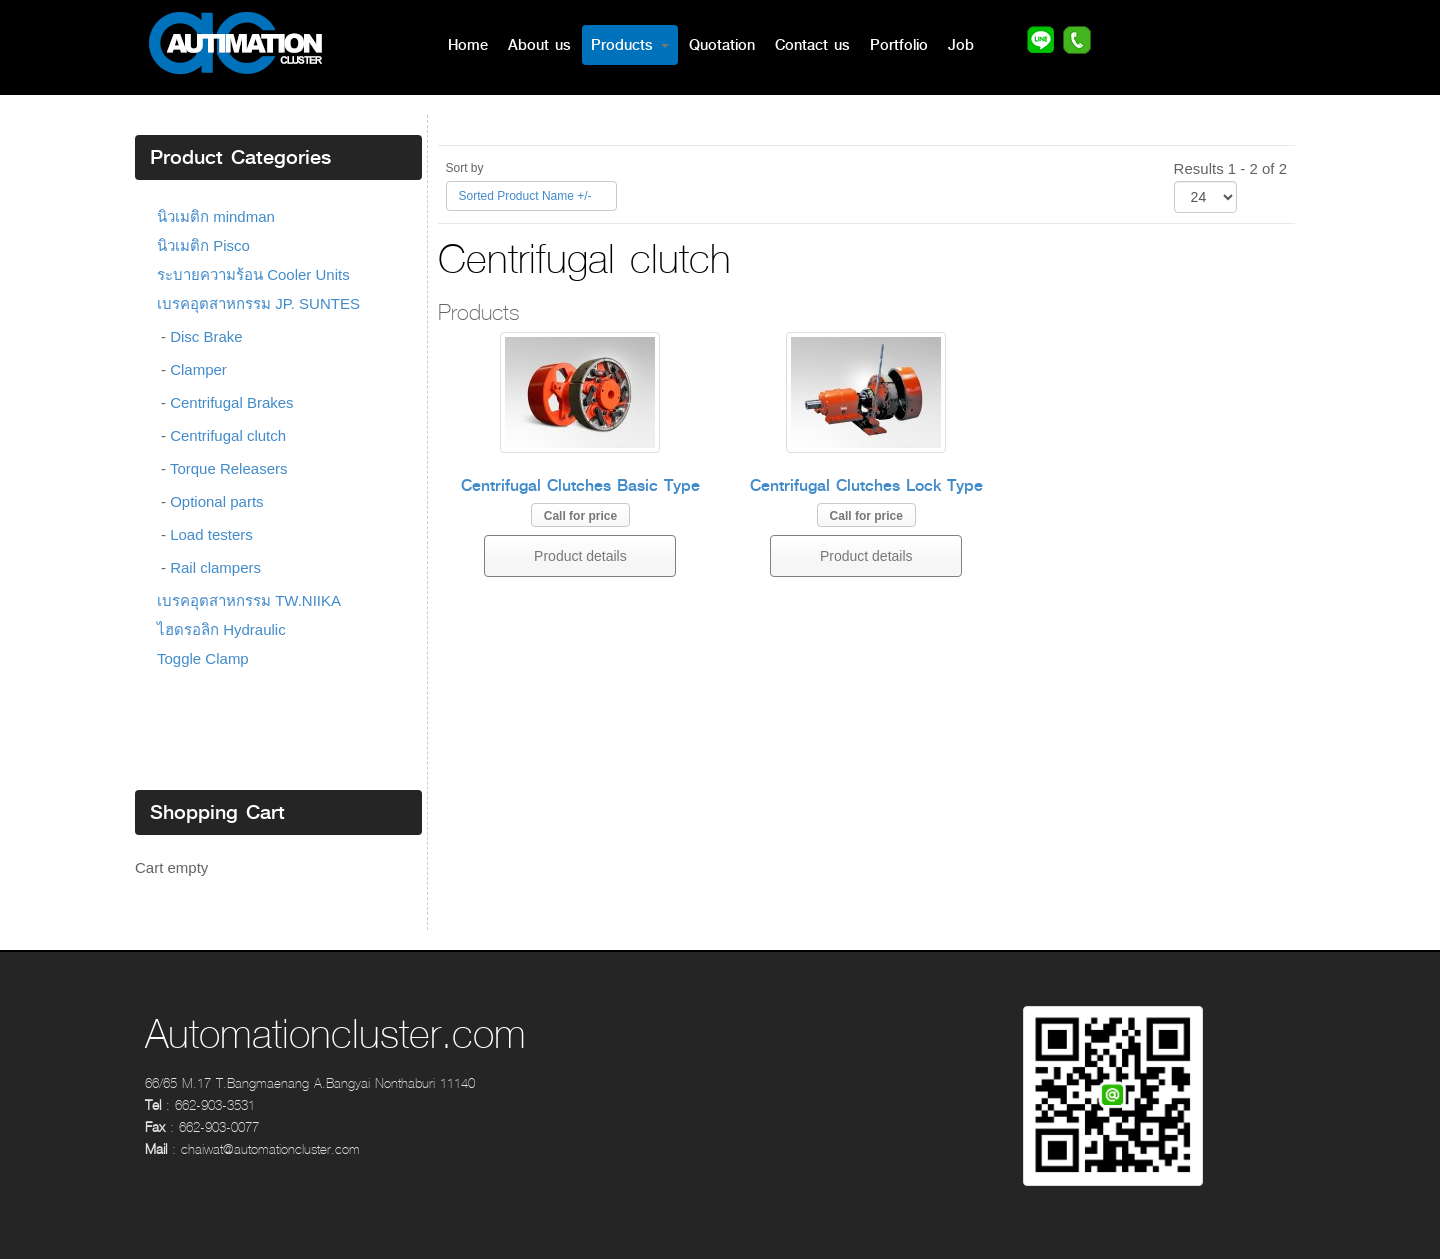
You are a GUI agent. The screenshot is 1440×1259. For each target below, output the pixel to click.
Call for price (580, 516)
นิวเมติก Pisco (203, 245)
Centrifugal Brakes (231, 402)
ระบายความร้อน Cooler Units (253, 274)
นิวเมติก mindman (216, 216)
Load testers (211, 534)
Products (630, 45)
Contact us (812, 45)
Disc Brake (206, 336)
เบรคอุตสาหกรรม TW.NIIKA (249, 600)
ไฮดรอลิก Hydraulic (221, 629)
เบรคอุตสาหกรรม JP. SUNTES (258, 303)
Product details (580, 556)
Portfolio (899, 45)
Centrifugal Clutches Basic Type (580, 485)
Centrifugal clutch (228, 435)
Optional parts (216, 501)
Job (961, 45)
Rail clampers (215, 567)
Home (468, 45)
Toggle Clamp (203, 658)
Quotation (722, 45)
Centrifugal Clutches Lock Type (866, 485)
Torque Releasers (229, 468)
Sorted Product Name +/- (525, 196)
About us (539, 45)
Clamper (198, 369)
